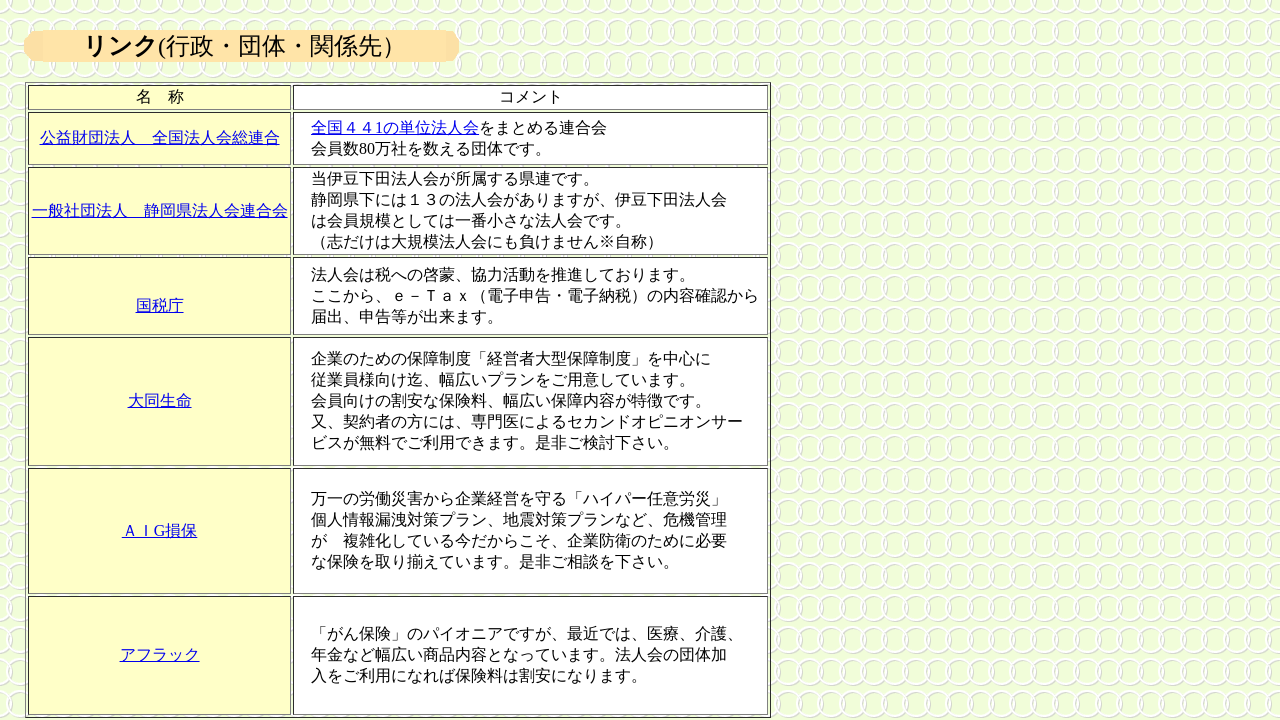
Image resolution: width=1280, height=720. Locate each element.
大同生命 (160, 400)
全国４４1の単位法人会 (395, 127)
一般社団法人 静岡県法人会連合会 (160, 210)
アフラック (160, 654)
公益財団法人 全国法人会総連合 (160, 137)
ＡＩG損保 (160, 530)
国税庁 (160, 305)
